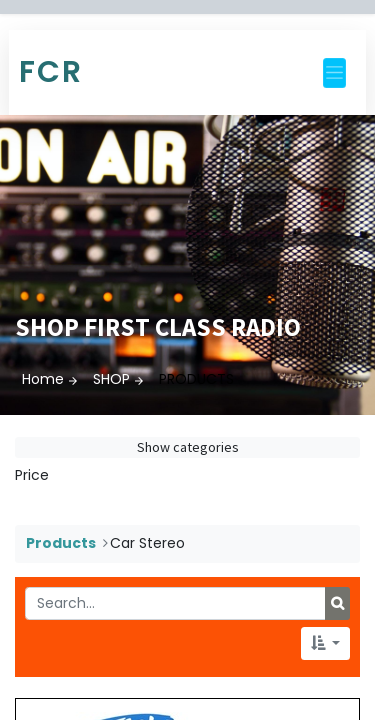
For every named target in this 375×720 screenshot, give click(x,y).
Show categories (188, 447)
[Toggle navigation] (334, 73)
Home (43, 379)
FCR (51, 72)
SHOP (111, 379)
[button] (325, 643)
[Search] (337, 604)
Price (32, 475)
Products (61, 543)
